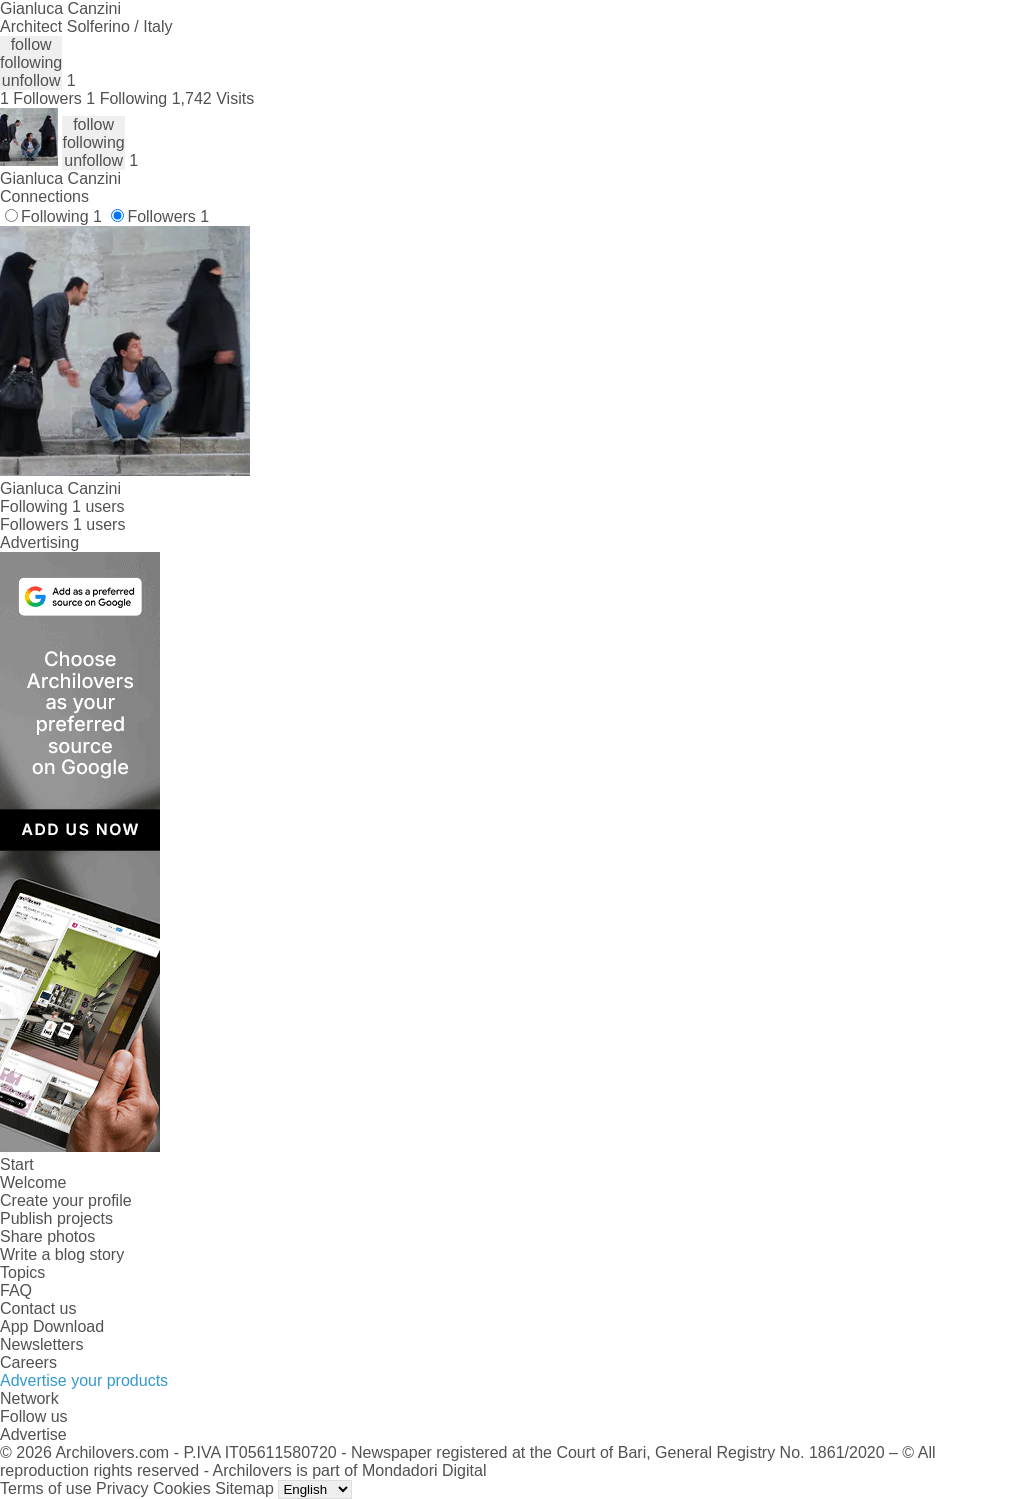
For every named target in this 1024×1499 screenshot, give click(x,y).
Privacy (122, 1488)
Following (61, 216)
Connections (44, 196)
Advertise (33, 1434)
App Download (52, 1326)
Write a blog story (62, 1254)
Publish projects (56, 1218)
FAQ (16, 1290)
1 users (98, 506)
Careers (28, 1362)
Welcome (33, 1182)
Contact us (38, 1308)
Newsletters (42, 1344)
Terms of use (46, 1488)
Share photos (47, 1236)
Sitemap (244, 1488)
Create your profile (66, 1200)
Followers (168, 216)
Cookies (182, 1488)
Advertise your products (84, 1380)
